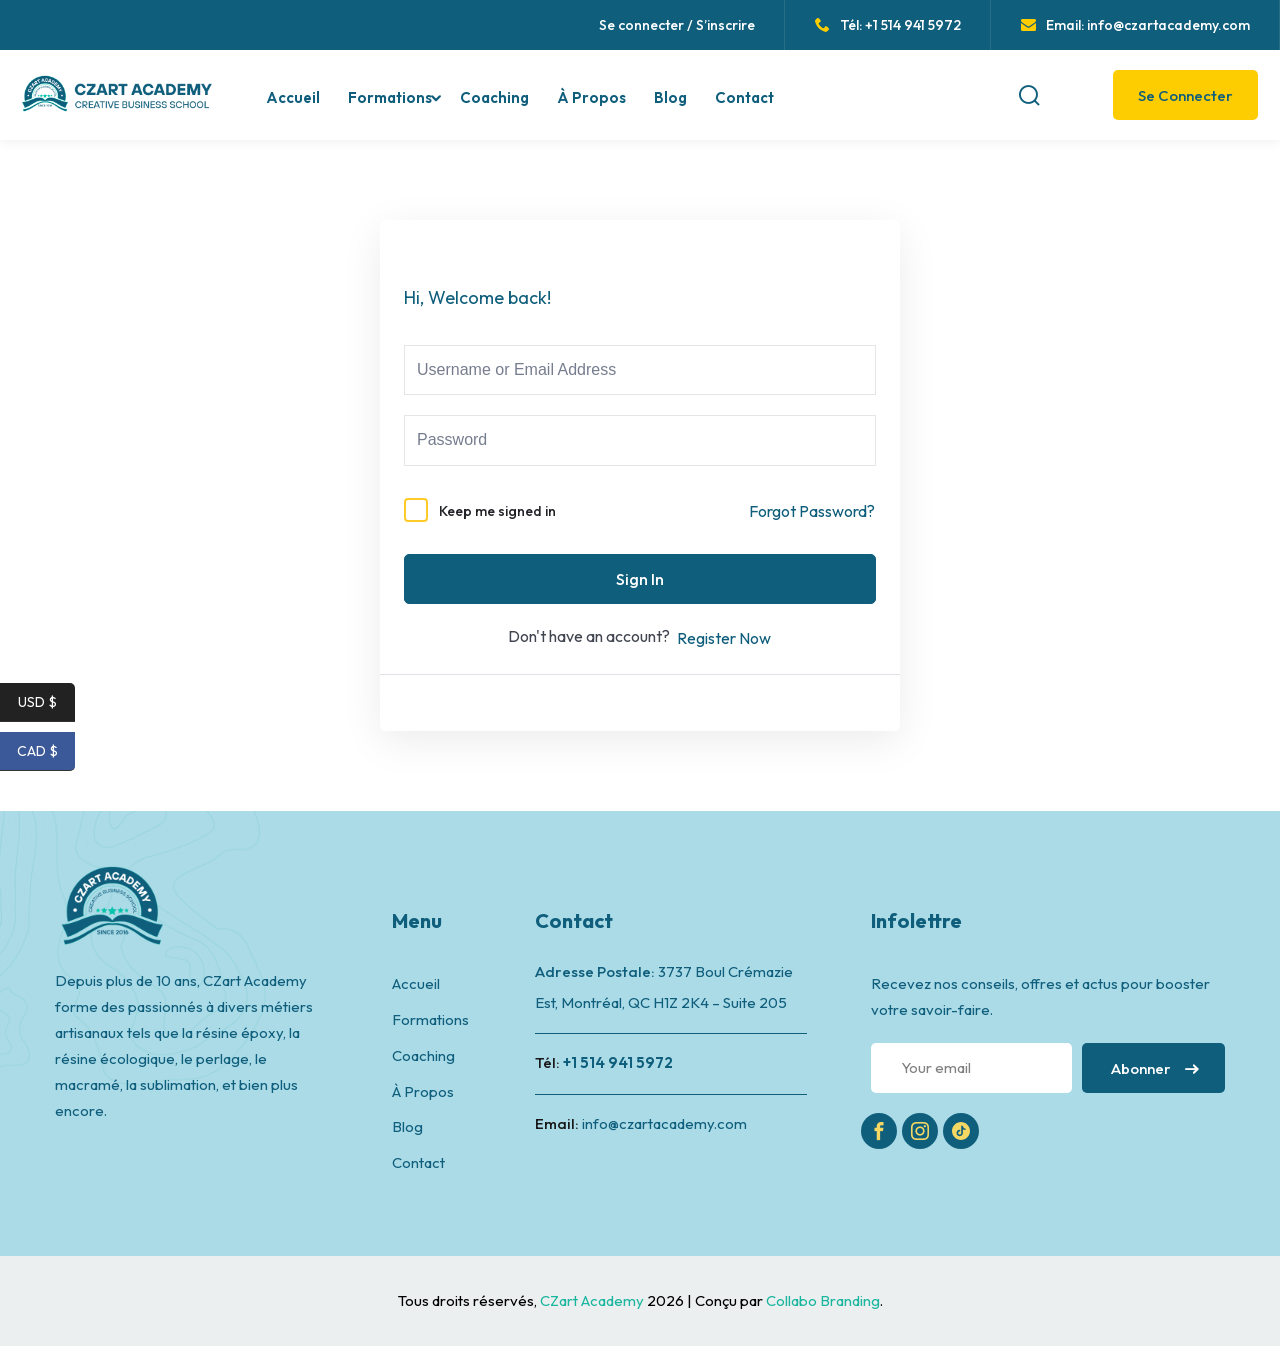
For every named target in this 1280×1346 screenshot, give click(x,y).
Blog (670, 97)
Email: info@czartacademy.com (1135, 25)
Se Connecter (1185, 95)
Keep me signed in (497, 511)
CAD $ (46, 751)
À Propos (591, 97)
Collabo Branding (823, 1300)
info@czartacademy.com (664, 1123)
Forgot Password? (812, 511)
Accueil (293, 97)
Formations (390, 97)
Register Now (724, 638)
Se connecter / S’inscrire (677, 25)
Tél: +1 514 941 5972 (888, 25)
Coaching (494, 97)
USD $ (46, 702)
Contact (744, 97)
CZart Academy (593, 1300)
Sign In (640, 579)
